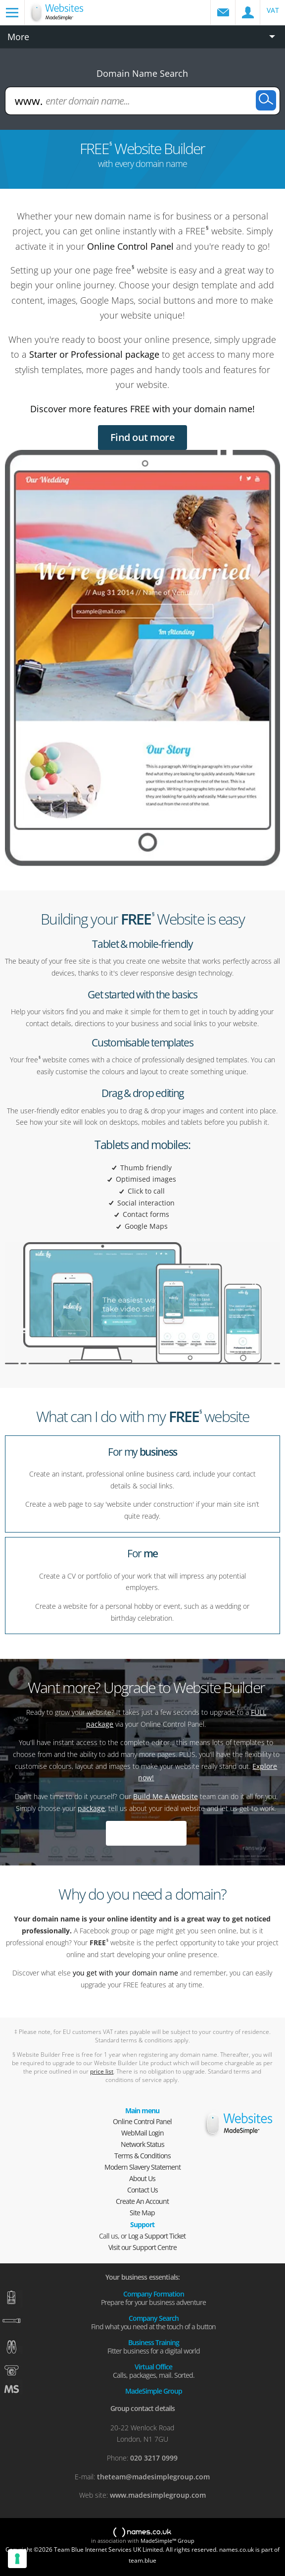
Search (266, 100)
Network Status (142, 2144)
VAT (273, 10)
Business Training (153, 2346)
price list (101, 2071)
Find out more (142, 437)
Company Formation (153, 2297)
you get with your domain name (125, 1972)
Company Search (153, 2321)
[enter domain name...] (142, 100)
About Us (142, 2178)
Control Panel (248, 12)
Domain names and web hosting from (69, 17)
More (18, 37)
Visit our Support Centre (142, 2247)
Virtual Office (153, 2370)
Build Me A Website (165, 1796)
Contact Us (142, 2189)
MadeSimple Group (153, 2390)
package (91, 1808)
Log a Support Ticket (157, 2236)
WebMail (223, 12)
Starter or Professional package (94, 354)
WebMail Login (142, 2133)
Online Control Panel (130, 246)
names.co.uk (142, 2532)
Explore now (146, 1833)
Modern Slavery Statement (142, 2167)
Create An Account (142, 2201)
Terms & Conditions (142, 2155)
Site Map (142, 2212)
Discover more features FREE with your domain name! (142, 409)
